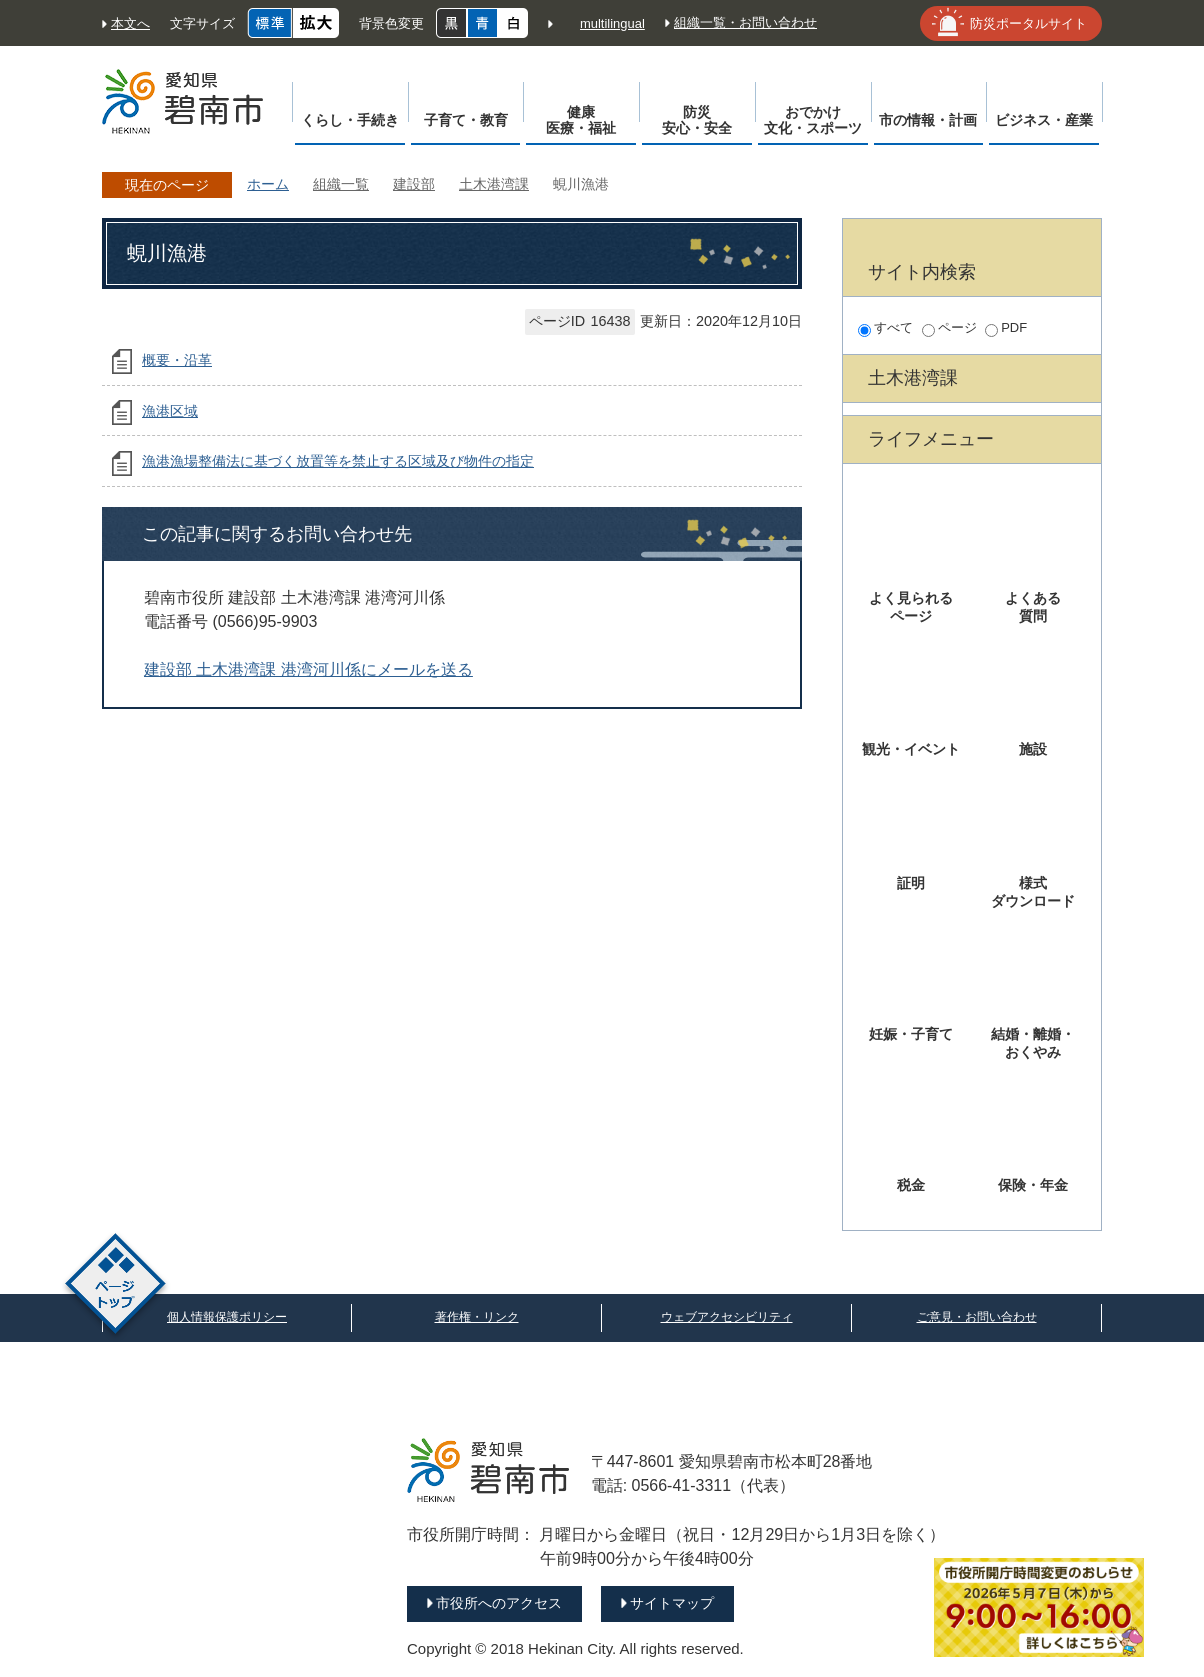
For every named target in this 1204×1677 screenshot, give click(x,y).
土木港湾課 (494, 184)
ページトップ (115, 1286)
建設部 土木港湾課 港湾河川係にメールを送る (308, 669)
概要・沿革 (177, 360)
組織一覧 (341, 184)
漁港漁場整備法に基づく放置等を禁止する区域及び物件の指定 (338, 461)
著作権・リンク (477, 1317)
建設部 (414, 184)
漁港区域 (170, 411)
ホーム (268, 184)
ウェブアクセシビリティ (727, 1317)
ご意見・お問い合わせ (977, 1317)
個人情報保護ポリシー (227, 1317)
